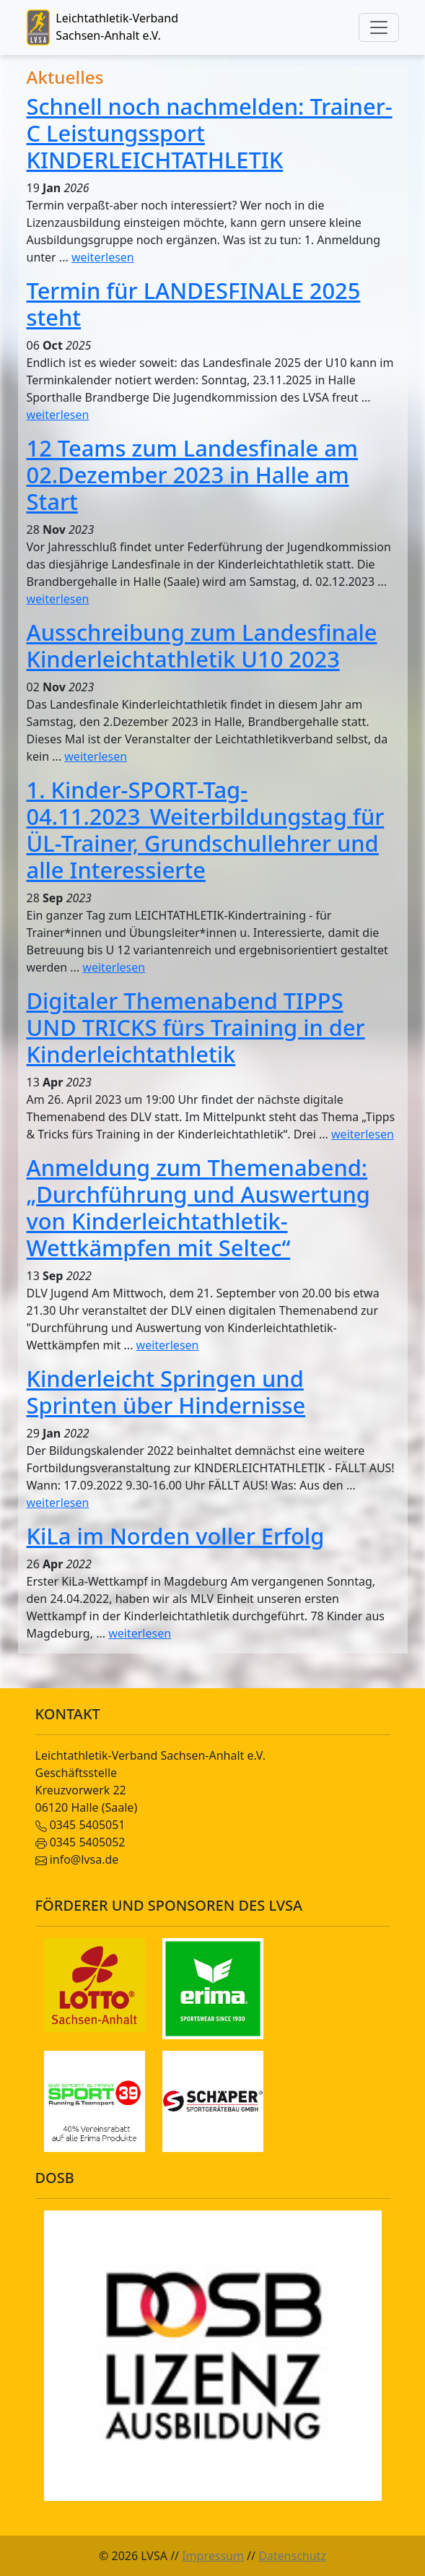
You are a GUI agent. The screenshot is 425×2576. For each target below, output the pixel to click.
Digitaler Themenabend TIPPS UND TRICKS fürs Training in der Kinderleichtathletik (196, 1027)
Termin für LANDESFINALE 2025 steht (194, 303)
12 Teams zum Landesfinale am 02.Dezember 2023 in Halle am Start (193, 475)
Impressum (213, 2556)
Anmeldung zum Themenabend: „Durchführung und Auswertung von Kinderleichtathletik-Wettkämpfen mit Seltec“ (198, 1207)
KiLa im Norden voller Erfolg (176, 1536)
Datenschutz (292, 2556)
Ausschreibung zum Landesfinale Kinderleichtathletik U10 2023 (202, 645)
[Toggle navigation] (379, 27)
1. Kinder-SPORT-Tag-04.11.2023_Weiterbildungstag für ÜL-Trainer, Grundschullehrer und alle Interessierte (206, 829)
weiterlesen (102, 257)
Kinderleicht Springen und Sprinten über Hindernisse (166, 1391)
